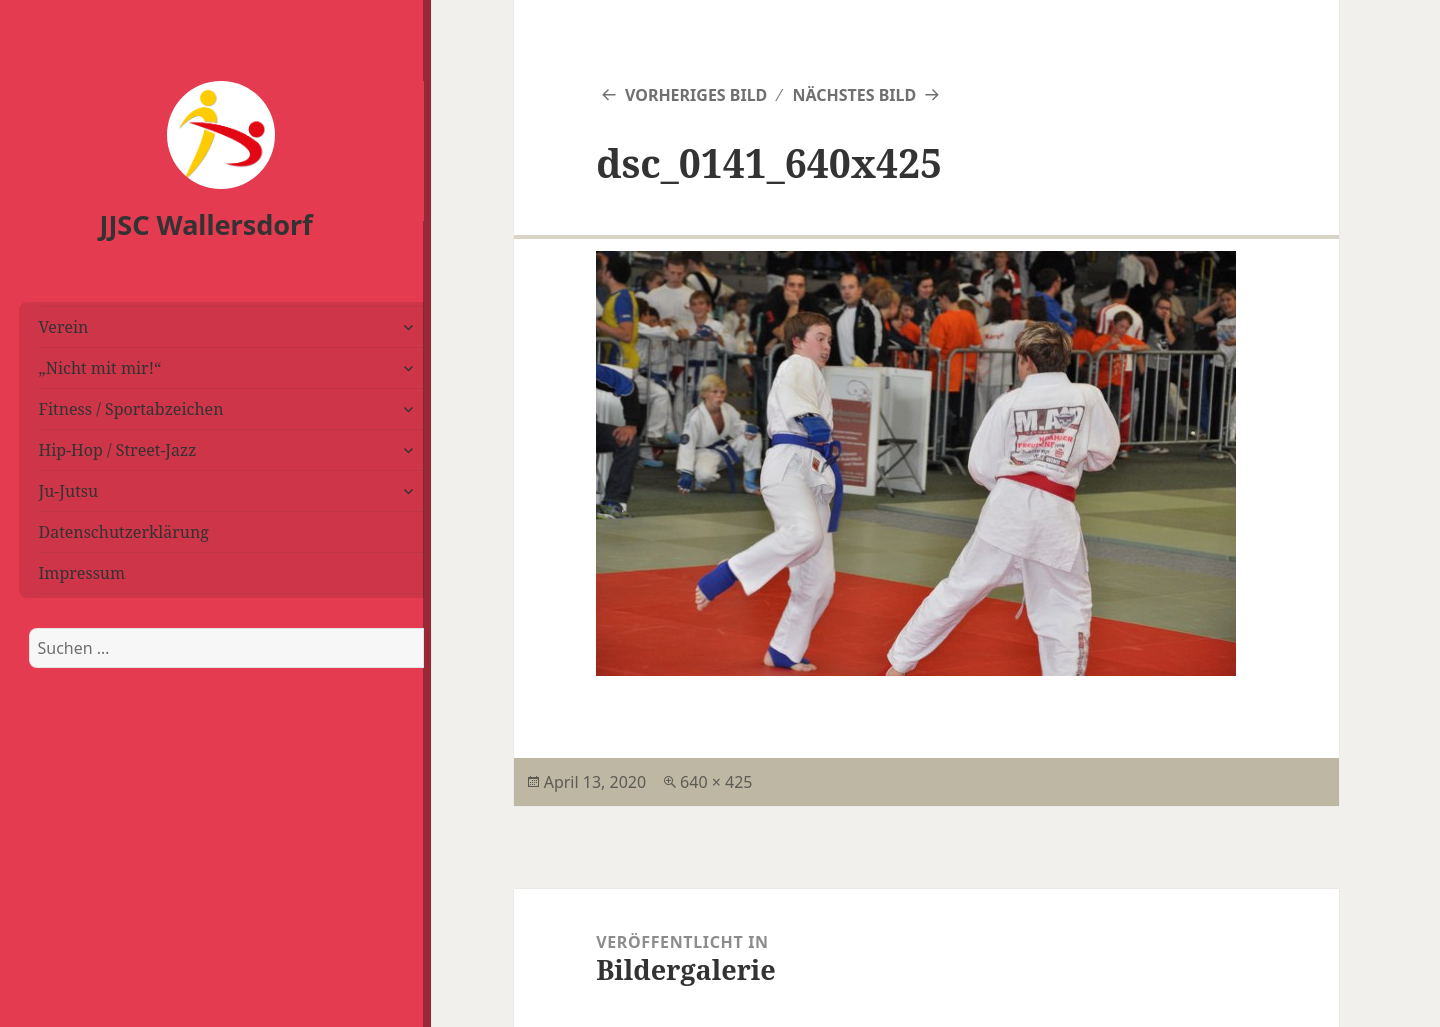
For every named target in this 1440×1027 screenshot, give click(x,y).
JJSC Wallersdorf (206, 224)
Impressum (82, 573)
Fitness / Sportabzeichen (131, 409)
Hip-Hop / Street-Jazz (118, 450)
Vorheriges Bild (696, 95)
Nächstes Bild (854, 95)
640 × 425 (716, 782)
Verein (64, 327)
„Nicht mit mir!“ (100, 368)
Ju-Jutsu (69, 491)
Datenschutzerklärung (124, 532)
